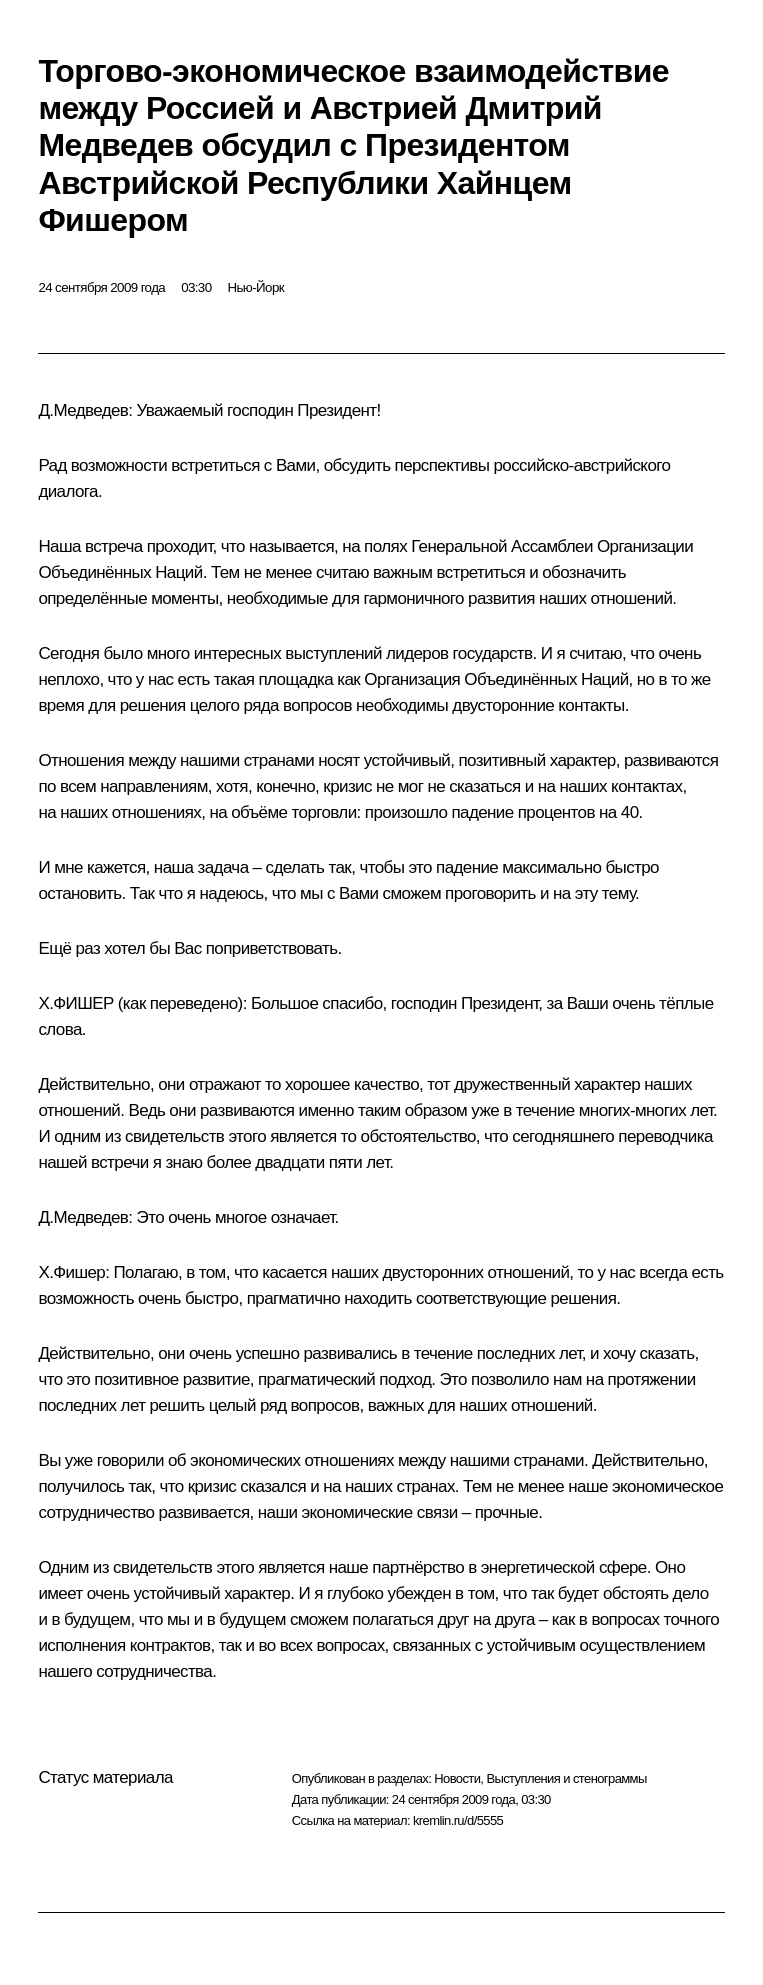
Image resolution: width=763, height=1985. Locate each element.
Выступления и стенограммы (566, 1778)
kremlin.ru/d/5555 (458, 1820)
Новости (457, 1778)
